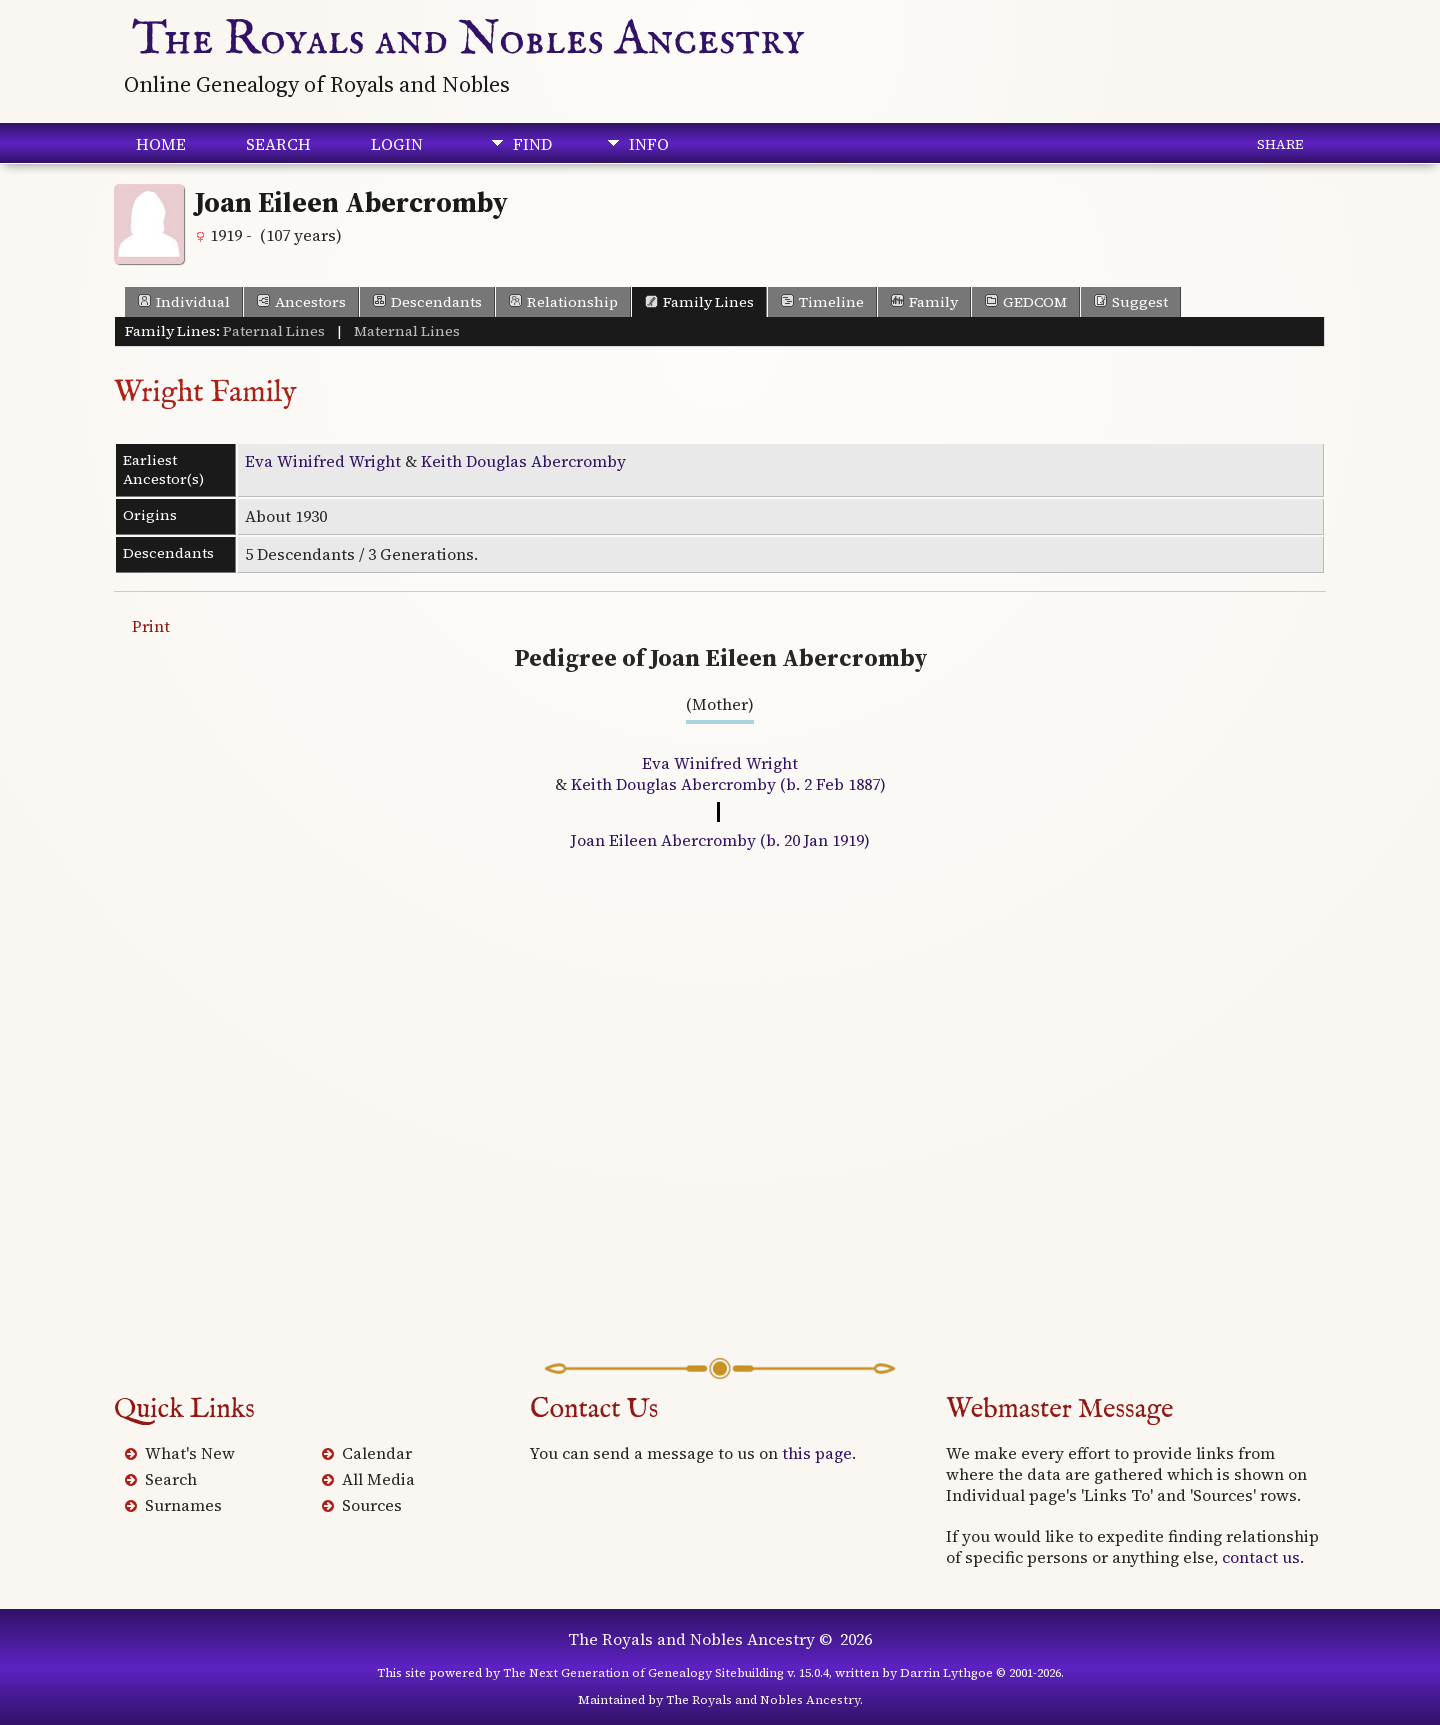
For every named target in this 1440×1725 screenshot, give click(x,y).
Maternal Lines (407, 331)
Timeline (822, 302)
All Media (378, 1479)
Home (161, 144)
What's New (190, 1453)
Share (1280, 144)
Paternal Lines (274, 331)
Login (397, 144)
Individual (184, 302)
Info (649, 144)
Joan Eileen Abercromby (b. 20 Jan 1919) (720, 840)
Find (532, 144)
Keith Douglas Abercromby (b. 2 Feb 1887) (728, 784)
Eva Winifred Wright (323, 461)
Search (278, 144)
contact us (1261, 1557)
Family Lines (699, 302)
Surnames (183, 1505)
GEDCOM (1026, 302)
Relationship (563, 302)
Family (924, 302)
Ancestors (301, 302)
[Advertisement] (720, 1120)
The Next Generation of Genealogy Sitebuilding (643, 1673)
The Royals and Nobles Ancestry (468, 40)
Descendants (427, 302)
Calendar (377, 1453)
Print (151, 626)
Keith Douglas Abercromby (523, 461)
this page (817, 1453)
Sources (372, 1505)
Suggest (1131, 302)
